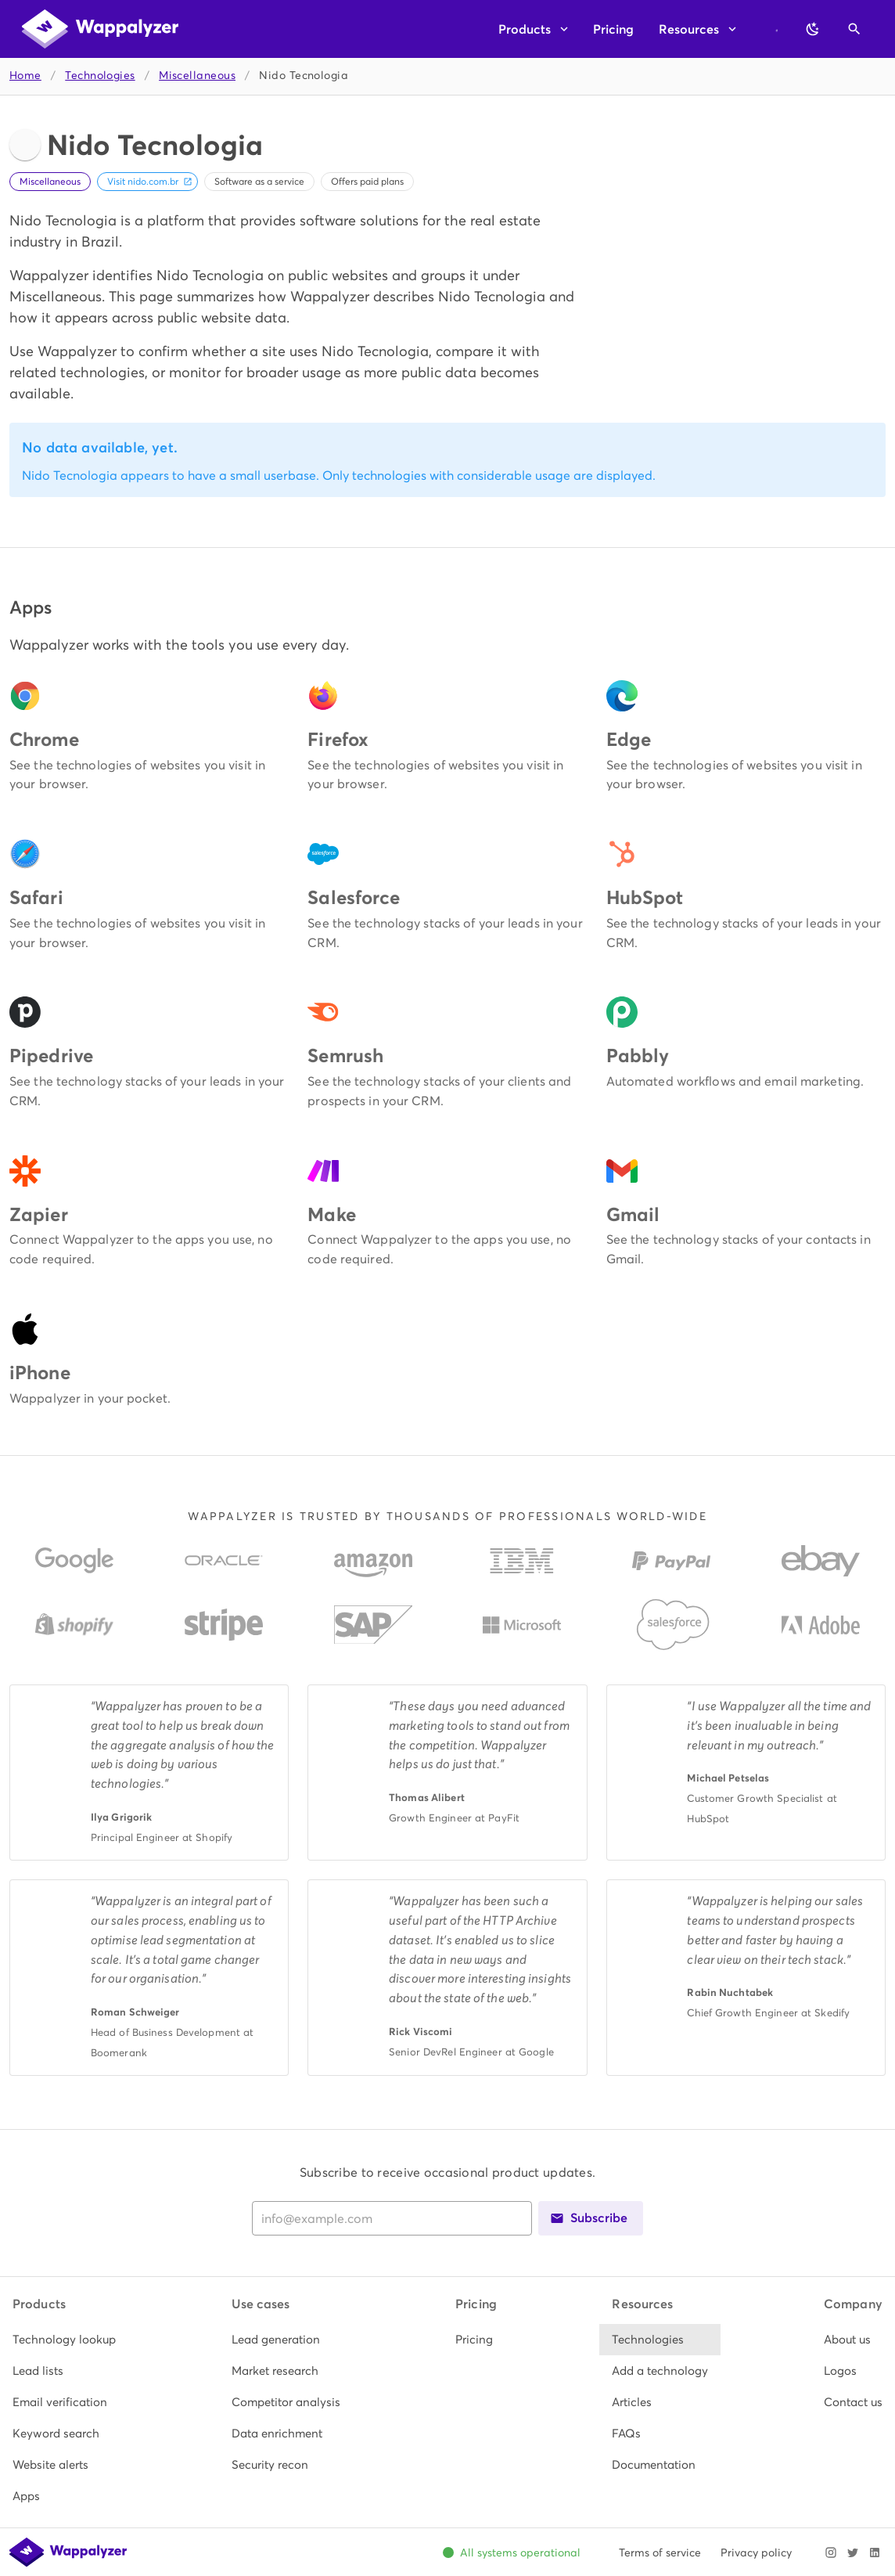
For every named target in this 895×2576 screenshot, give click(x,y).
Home (25, 75)
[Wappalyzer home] (100, 29)
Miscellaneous (197, 75)
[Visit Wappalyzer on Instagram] (831, 2552)
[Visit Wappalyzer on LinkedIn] (875, 2552)
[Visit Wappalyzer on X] (853, 2552)
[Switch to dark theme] (813, 29)
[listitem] (64, 2339)
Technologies (100, 75)
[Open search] (854, 29)
